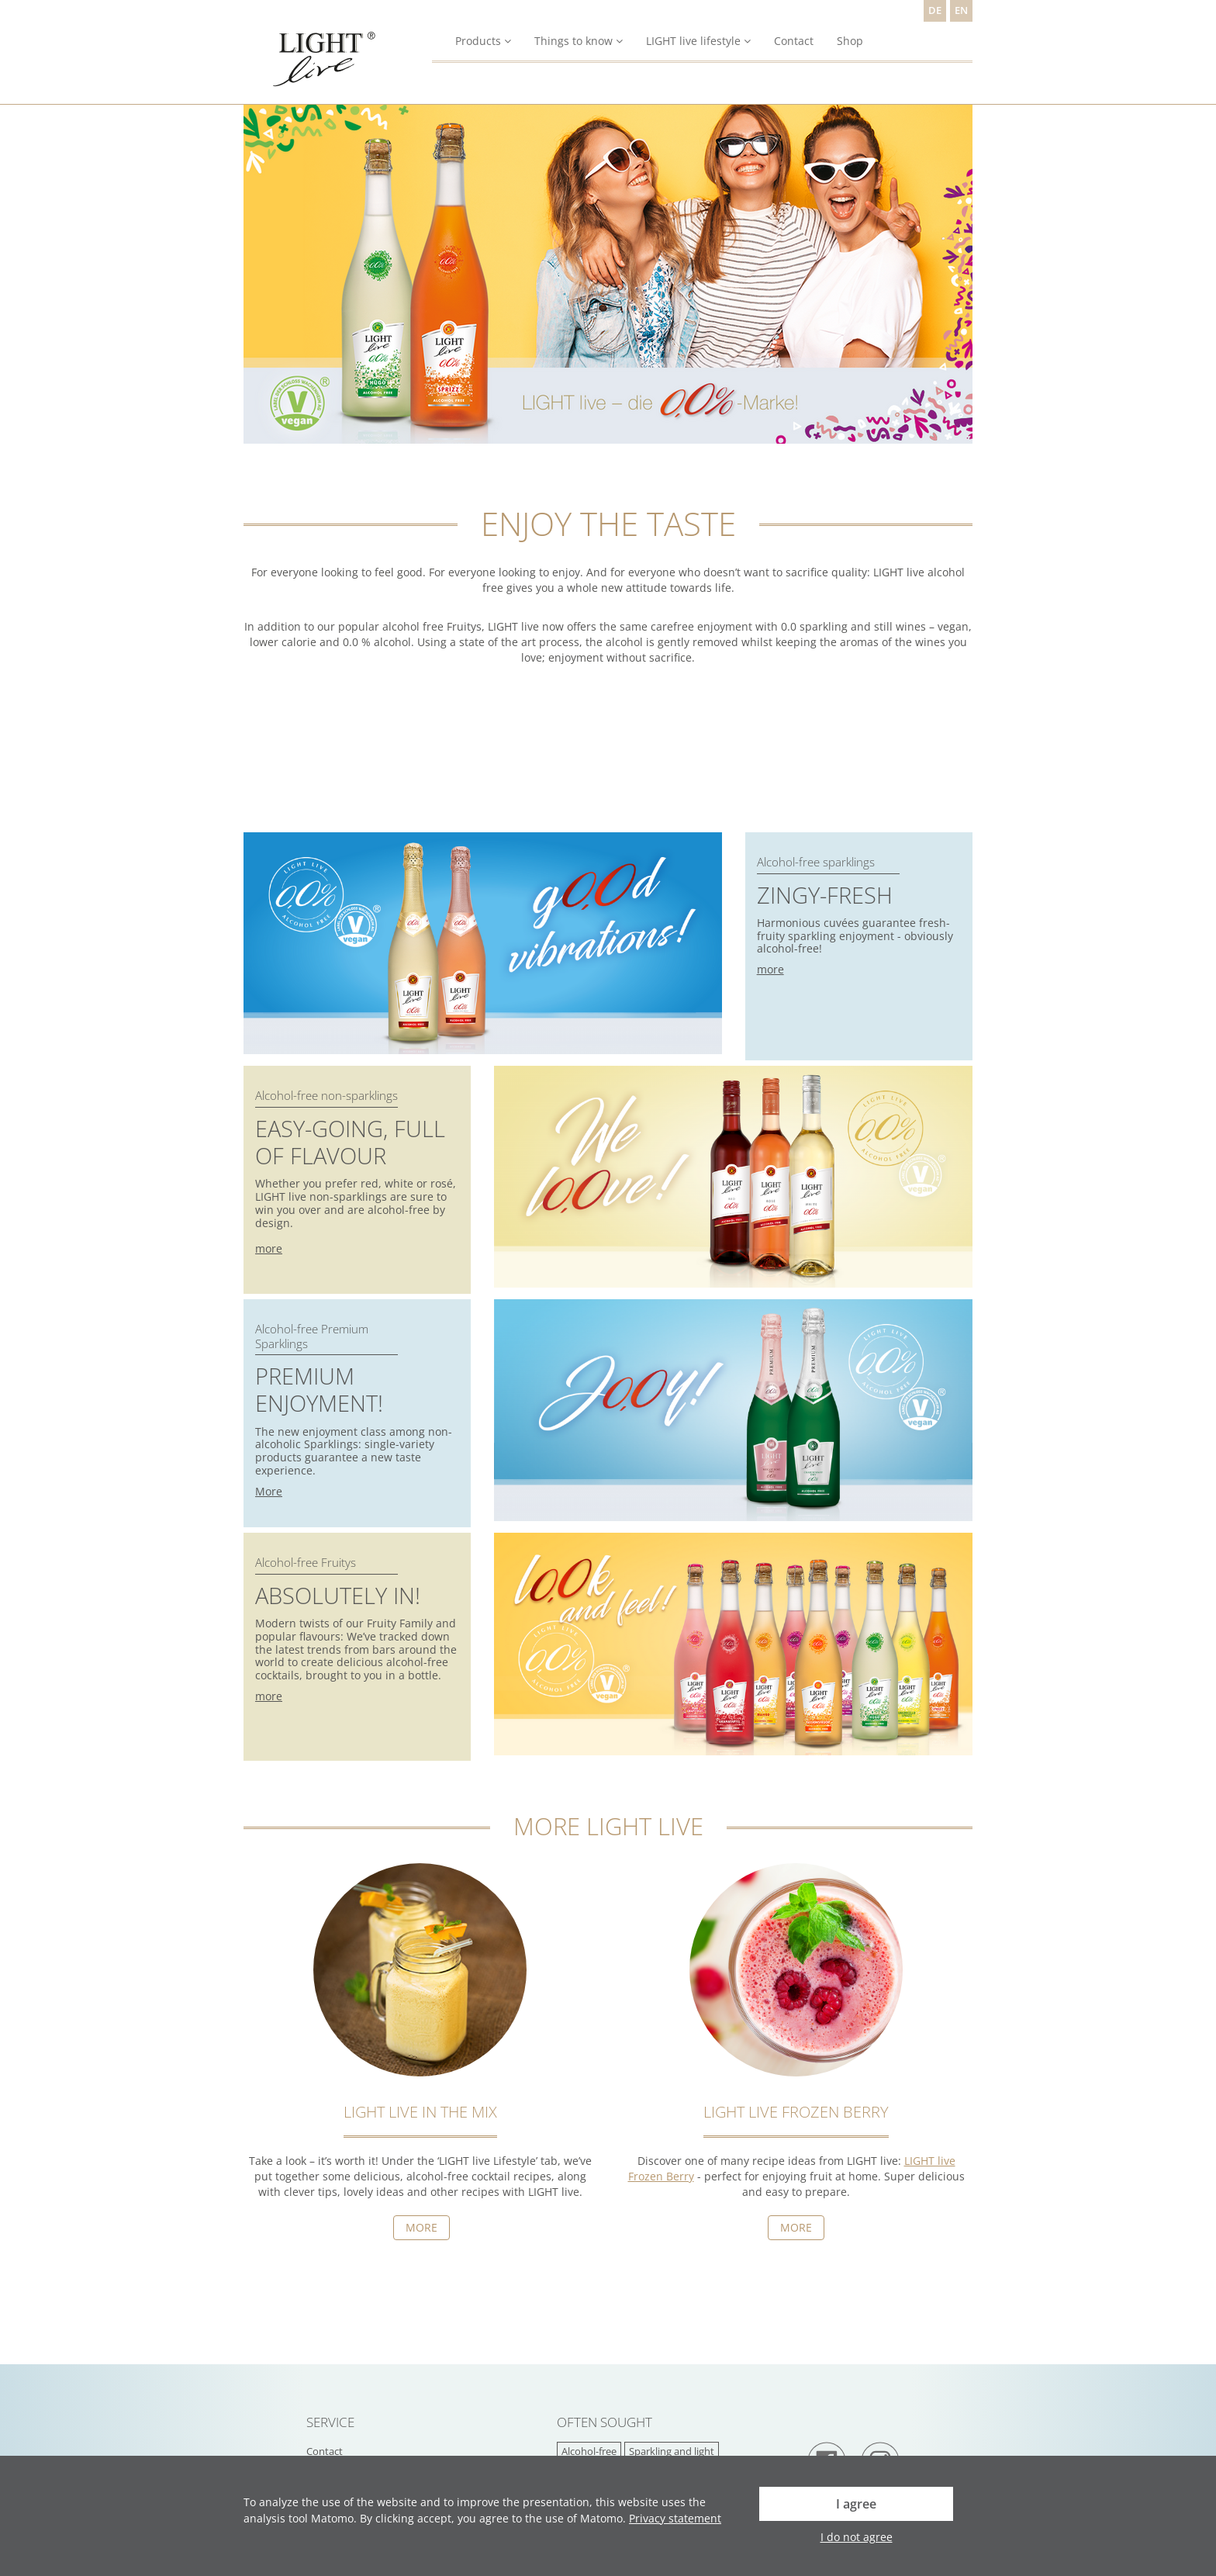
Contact (794, 40)
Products (483, 40)
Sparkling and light (671, 2451)
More (268, 1491)
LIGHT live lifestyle (698, 40)
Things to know (578, 40)
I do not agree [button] (856, 2536)
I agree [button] (856, 2503)
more (770, 969)
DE (934, 10)
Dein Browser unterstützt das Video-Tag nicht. (360, 770)
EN (961, 10)
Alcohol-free (589, 2451)
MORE (796, 2227)
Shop (850, 40)
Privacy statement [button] (675, 2518)
